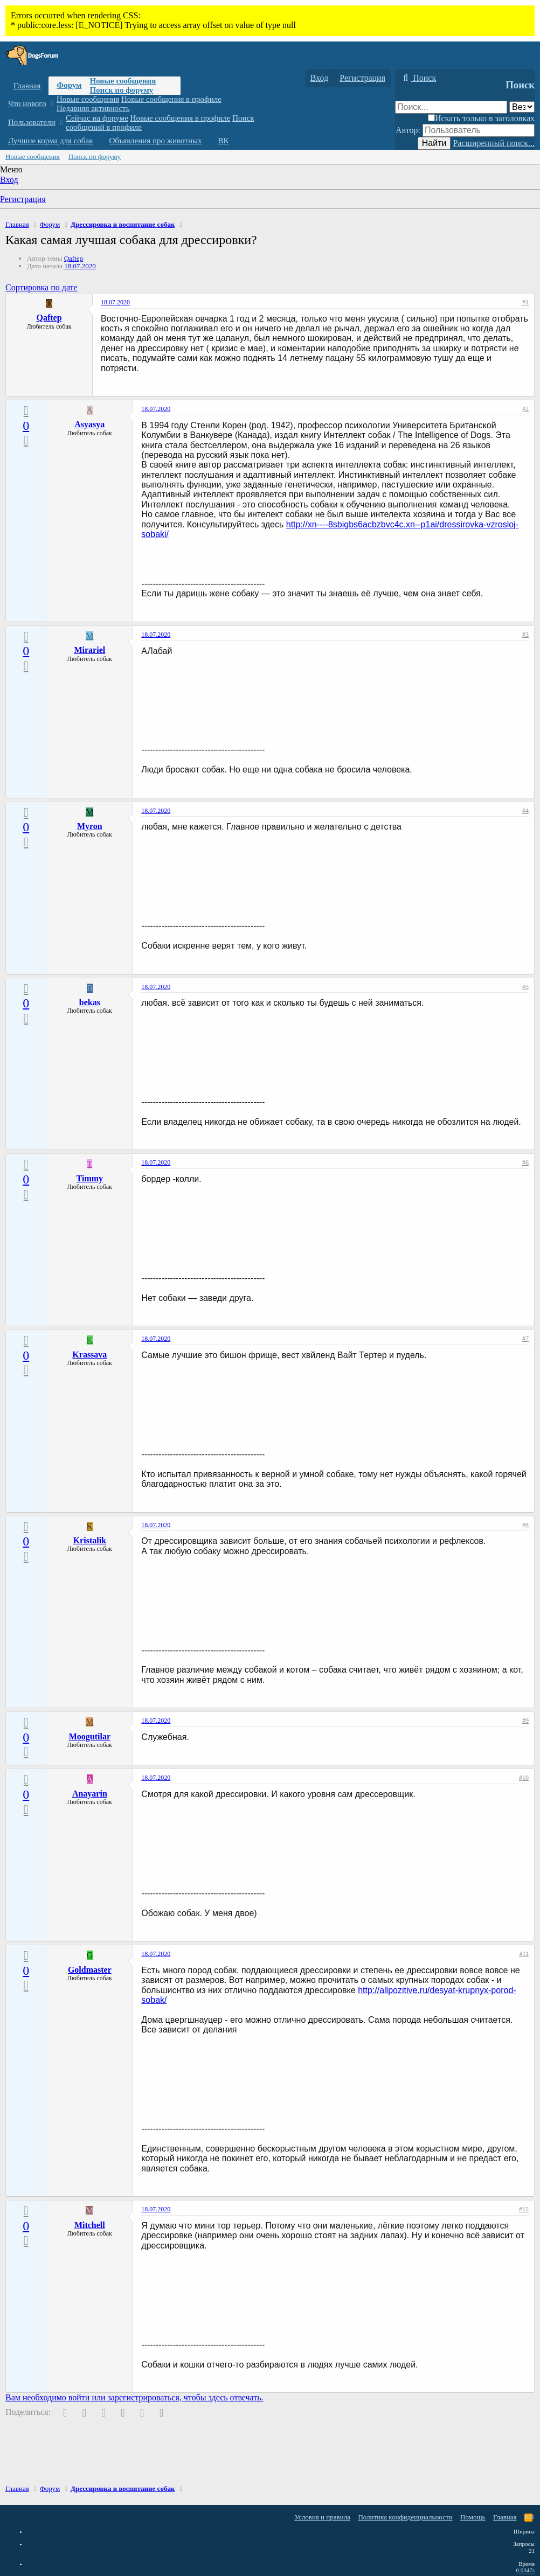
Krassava (89, 1354)
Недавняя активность (93, 108)
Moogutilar (89, 1736)
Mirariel (89, 650)
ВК (223, 140)
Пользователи (32, 122)
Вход (9, 179)
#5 (525, 987)
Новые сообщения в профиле (171, 99)
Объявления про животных (155, 140)
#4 (525, 810)
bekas (89, 1002)
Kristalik (89, 1540)
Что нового (27, 103)
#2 (525, 409)
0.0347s (525, 2570)
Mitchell (89, 2225)
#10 (524, 1777)
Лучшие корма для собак (50, 140)
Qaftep (73, 258)
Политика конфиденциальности (405, 2517)
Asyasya (89, 424)
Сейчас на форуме (97, 118)
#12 (524, 2209)
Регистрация (23, 199)
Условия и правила (322, 2517)
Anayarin (89, 1793)
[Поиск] (418, 78)
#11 (524, 1954)
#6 (525, 1162)
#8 (525, 1525)
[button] (52, 104)
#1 (525, 302)
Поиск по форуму (121, 90)
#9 (525, 1720)
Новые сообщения (122, 80)
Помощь (472, 2517)
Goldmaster (90, 1969)
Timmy (90, 1178)
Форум (69, 85)
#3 (525, 634)
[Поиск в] (522, 107)
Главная (26, 85)
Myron (89, 826)
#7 (525, 1338)
